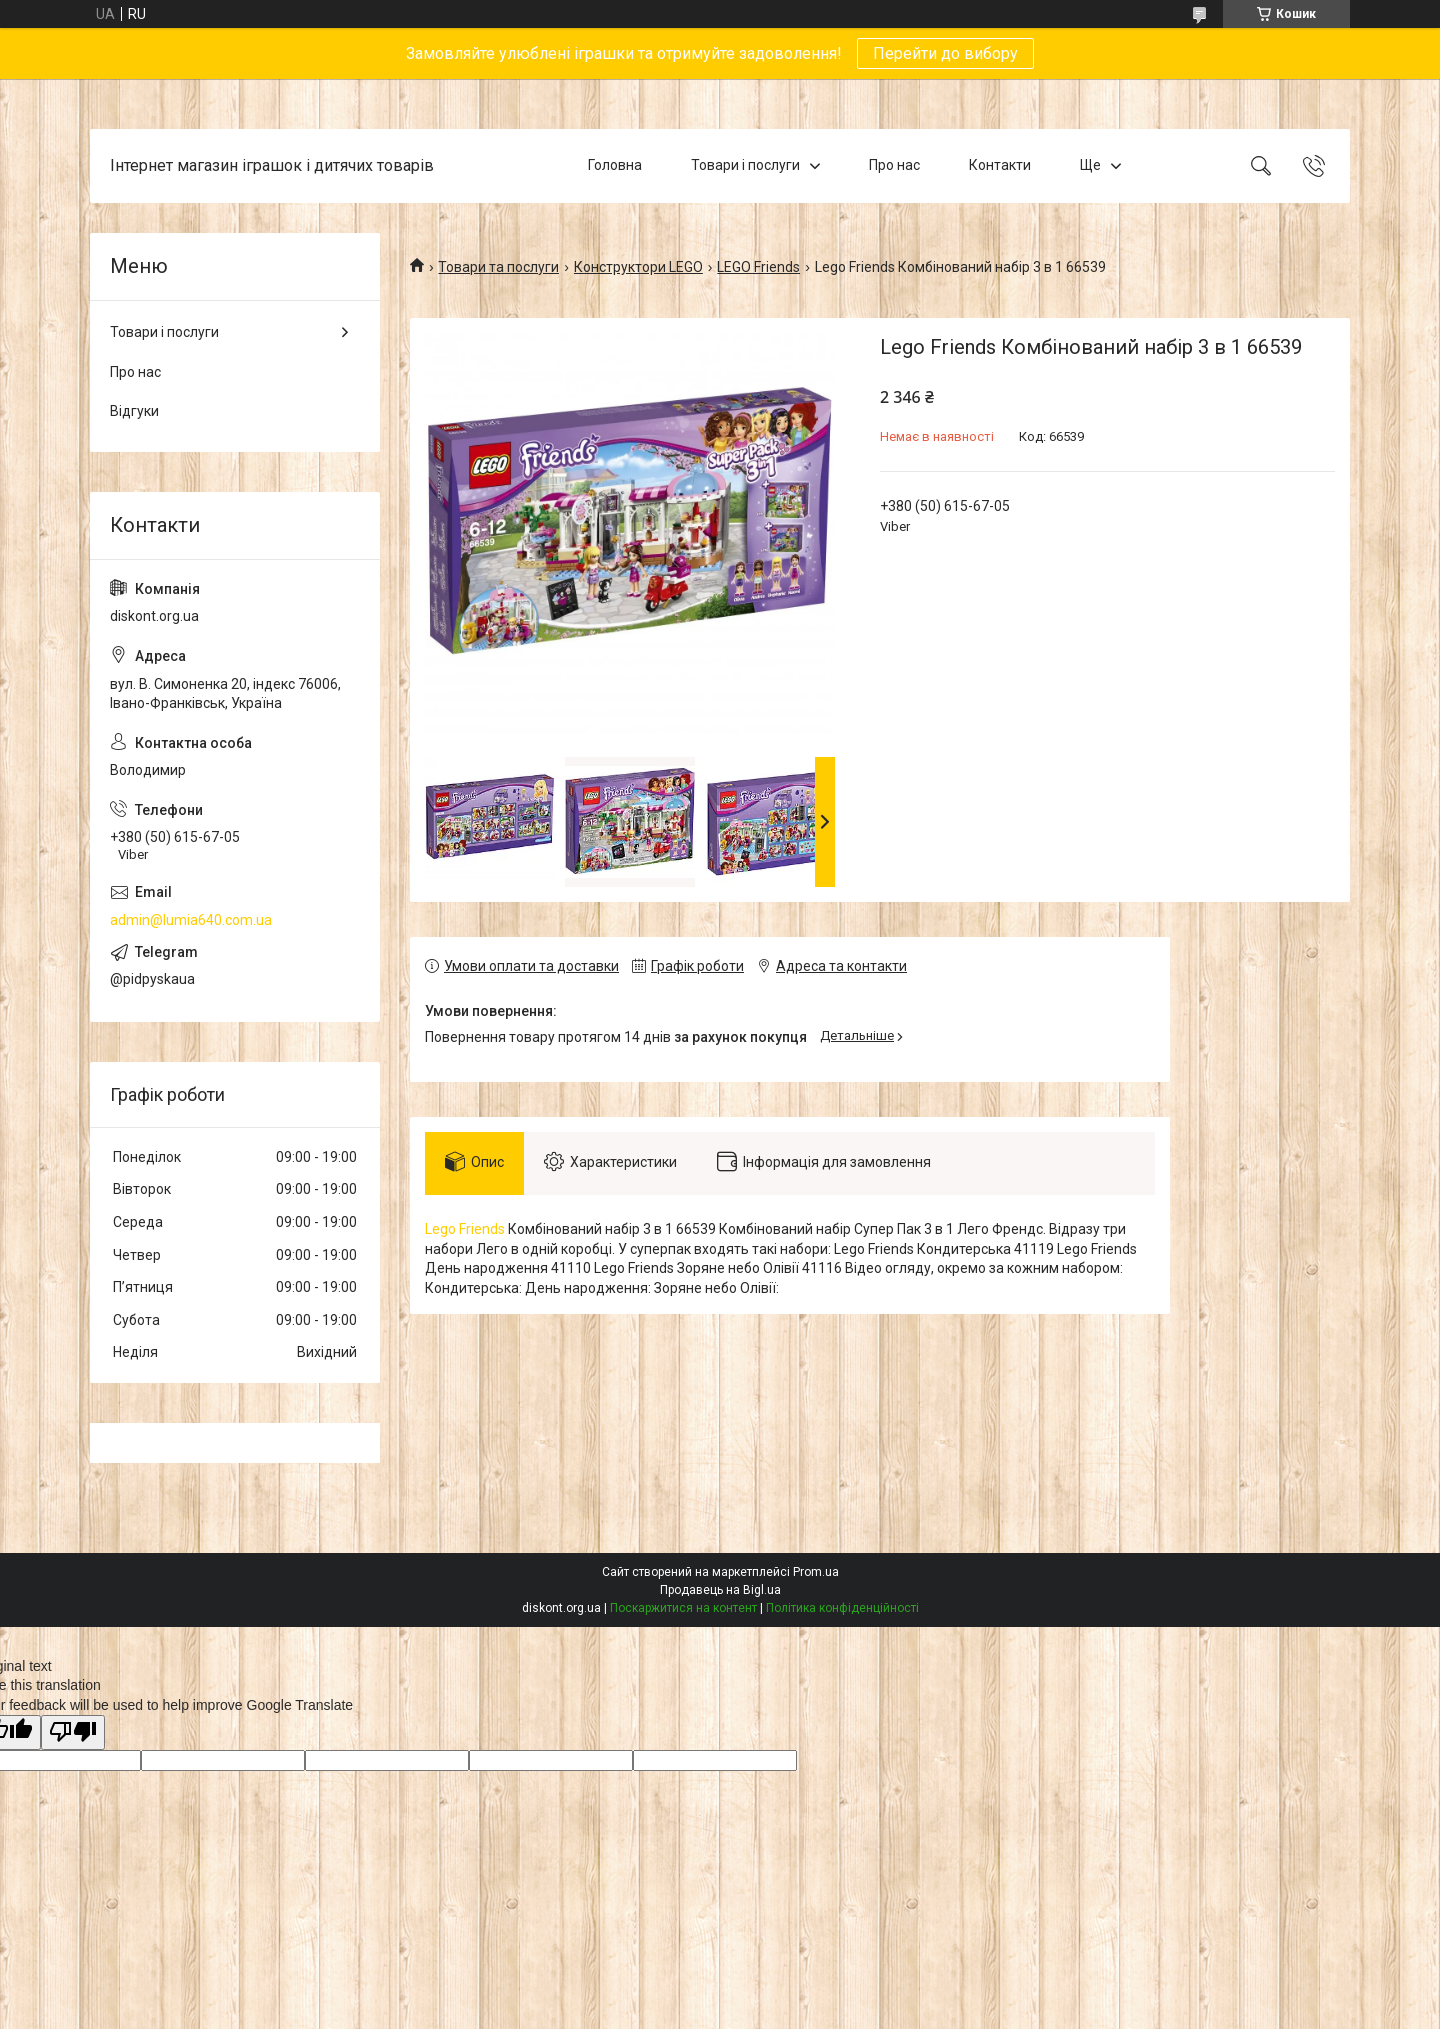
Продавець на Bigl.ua (720, 1590)
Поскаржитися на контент (683, 1608)
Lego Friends (465, 1229)
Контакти (1000, 165)
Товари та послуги (498, 267)
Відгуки (134, 411)
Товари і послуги (745, 165)
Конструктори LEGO (638, 267)
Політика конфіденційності (842, 1608)
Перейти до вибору (945, 53)
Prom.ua (816, 1572)
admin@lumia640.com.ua (191, 920)
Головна (615, 165)
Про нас (894, 165)
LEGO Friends (758, 267)
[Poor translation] (73, 1732)
